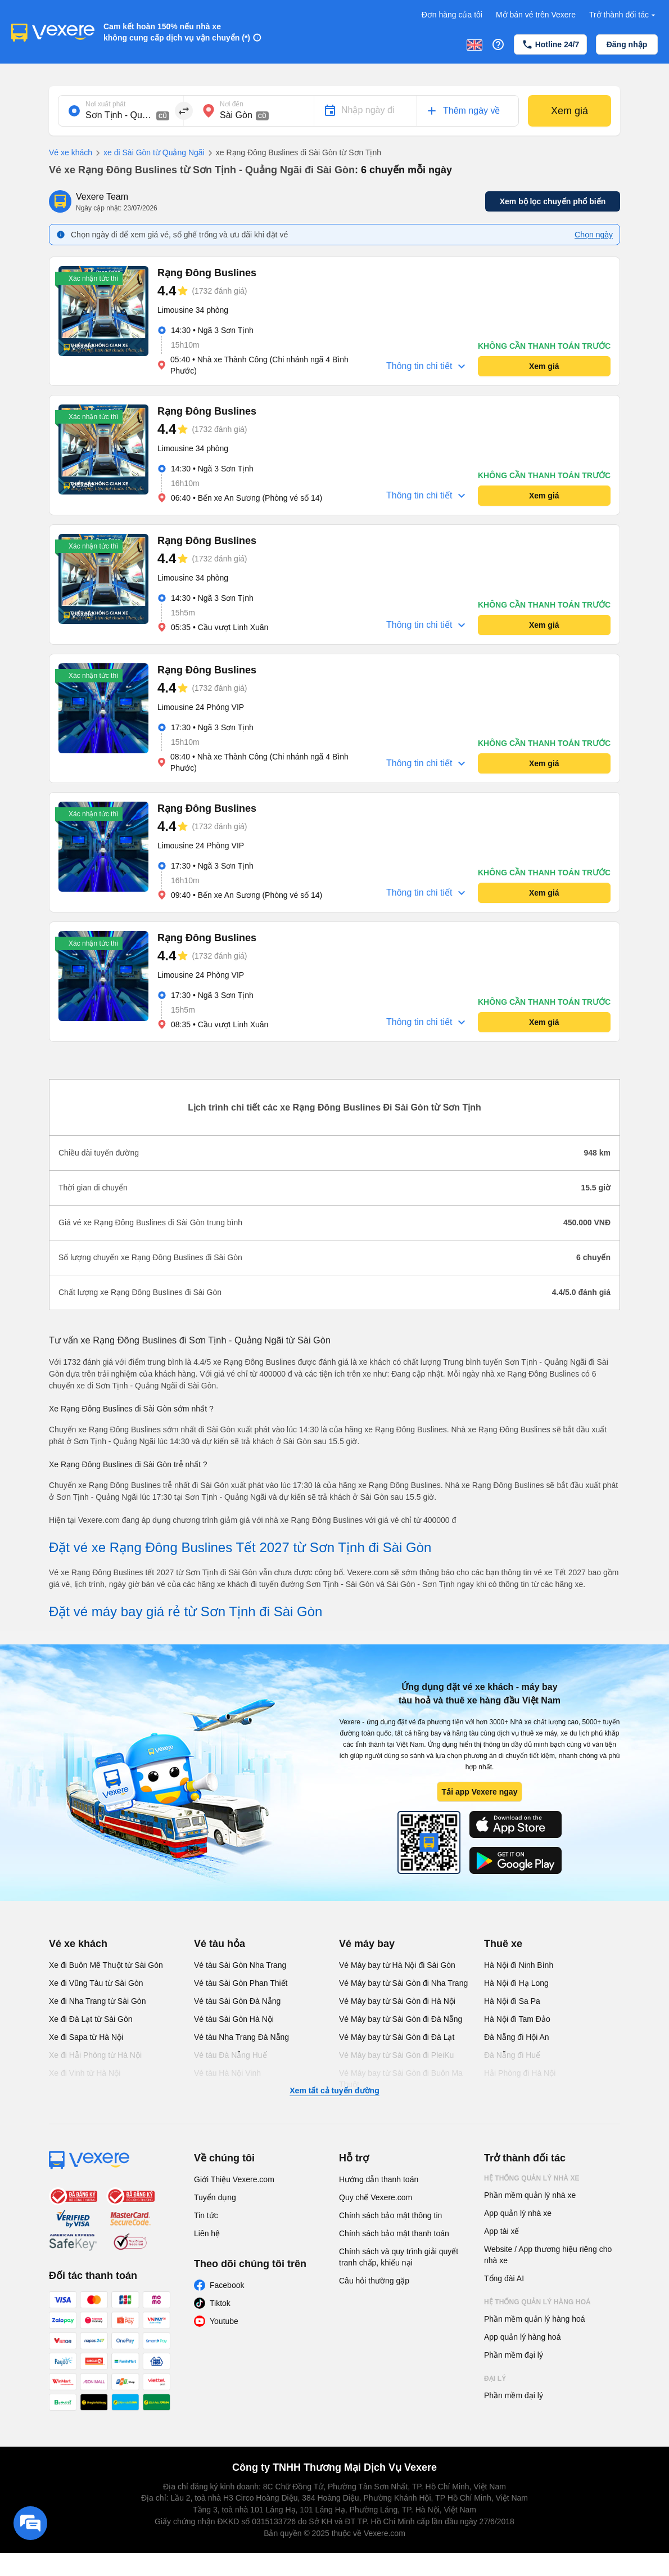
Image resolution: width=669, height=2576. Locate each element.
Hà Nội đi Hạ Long (516, 1983)
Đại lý (495, 2378)
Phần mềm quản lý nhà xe (530, 2195)
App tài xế (501, 2231)
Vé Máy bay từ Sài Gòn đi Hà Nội (397, 2001)
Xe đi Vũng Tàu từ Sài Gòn (96, 1983)
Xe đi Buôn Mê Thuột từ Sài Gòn (106, 1965)
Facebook (227, 2285)
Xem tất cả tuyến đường (334, 2090)
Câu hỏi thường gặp (374, 2280)
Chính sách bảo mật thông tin (390, 2215)
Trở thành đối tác (623, 15)
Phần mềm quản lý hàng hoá (534, 2318)
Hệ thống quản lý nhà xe (532, 2178)
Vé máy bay (367, 1943)
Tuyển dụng (215, 2197)
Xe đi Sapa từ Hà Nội (86, 2037)
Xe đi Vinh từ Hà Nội (84, 2073)
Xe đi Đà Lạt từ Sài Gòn (91, 2019)
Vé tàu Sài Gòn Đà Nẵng (237, 2001)
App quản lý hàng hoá (522, 2336)
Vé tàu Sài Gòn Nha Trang (240, 1965)
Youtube (224, 2321)
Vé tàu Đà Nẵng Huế (230, 2055)
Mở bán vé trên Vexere (536, 14)
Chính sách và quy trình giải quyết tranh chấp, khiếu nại (398, 2257)
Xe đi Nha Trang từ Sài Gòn (97, 2001)
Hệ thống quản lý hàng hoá (537, 2302)
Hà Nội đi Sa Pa (512, 2001)
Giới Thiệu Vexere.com (234, 2179)
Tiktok (220, 2303)
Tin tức (206, 2215)
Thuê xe (503, 1943)
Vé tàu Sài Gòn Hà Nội (234, 2019)
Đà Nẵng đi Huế (512, 2055)
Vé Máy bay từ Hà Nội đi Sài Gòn (397, 1965)
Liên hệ (207, 2233)
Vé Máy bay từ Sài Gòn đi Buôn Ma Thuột (401, 2079)
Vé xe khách (70, 152)
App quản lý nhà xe (518, 2213)
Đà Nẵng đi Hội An (516, 2037)
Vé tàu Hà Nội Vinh (227, 2073)
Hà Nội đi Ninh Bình (518, 1965)
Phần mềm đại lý (513, 2354)
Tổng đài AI (504, 2278)
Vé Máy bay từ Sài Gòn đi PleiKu (396, 2055)
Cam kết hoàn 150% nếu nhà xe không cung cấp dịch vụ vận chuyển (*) (176, 32)
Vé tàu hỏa (219, 1943)
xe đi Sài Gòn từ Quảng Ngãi (148, 153)
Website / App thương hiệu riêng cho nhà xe (548, 2255)
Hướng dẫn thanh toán (378, 2179)
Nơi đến (231, 104)
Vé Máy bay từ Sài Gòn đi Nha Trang (403, 1983)
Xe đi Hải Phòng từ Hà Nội (95, 2055)
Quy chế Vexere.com (375, 2197)
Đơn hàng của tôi (452, 14)
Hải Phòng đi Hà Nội (519, 2073)
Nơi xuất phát (105, 104)
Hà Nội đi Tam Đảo (517, 2019)
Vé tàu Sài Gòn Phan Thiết (241, 1983)
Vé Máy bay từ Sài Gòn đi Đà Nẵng (400, 2019)
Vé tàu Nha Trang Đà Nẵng (241, 2037)
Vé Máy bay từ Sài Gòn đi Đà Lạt (396, 2037)
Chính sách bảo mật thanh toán (394, 2233)
